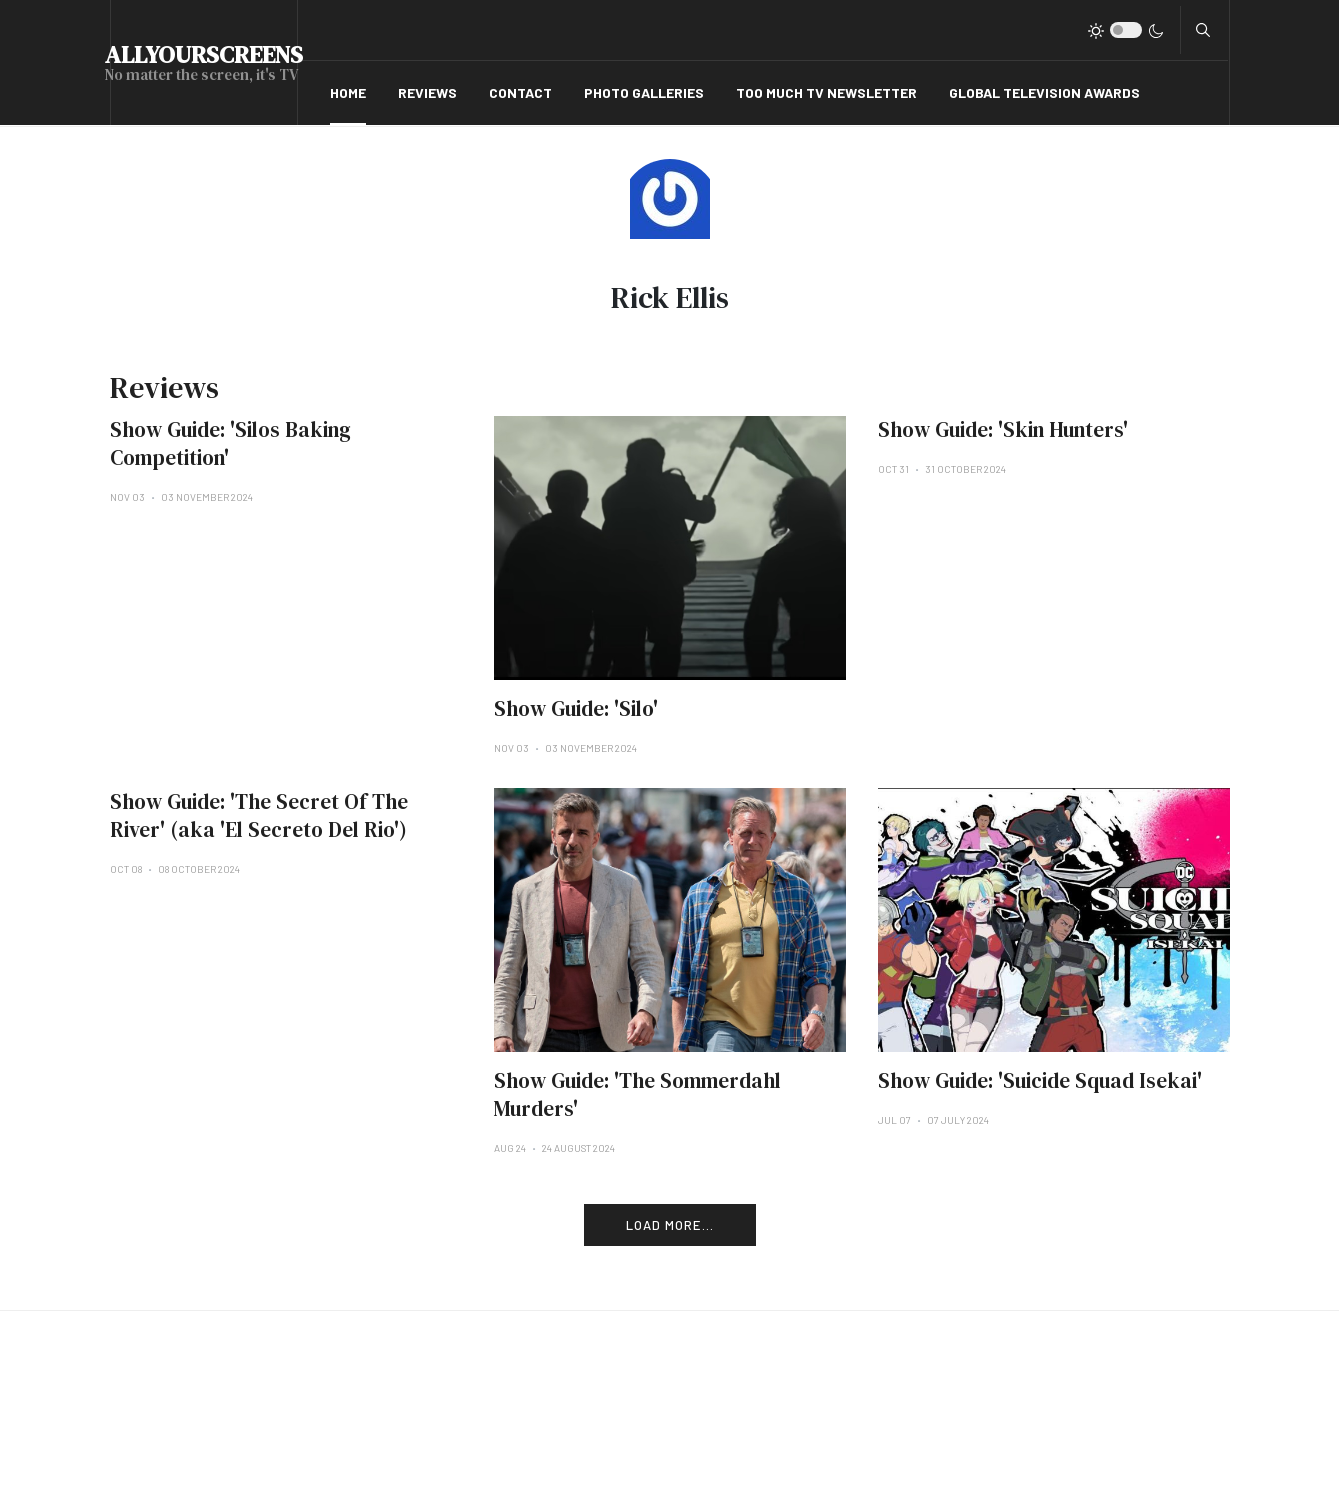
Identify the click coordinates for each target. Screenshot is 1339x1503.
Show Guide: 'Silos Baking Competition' (230, 443)
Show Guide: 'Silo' (576, 708)
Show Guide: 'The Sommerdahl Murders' (637, 1094)
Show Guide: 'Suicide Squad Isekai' (1040, 1080)
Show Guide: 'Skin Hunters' (1003, 429)
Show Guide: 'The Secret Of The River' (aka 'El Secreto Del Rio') (259, 815)
